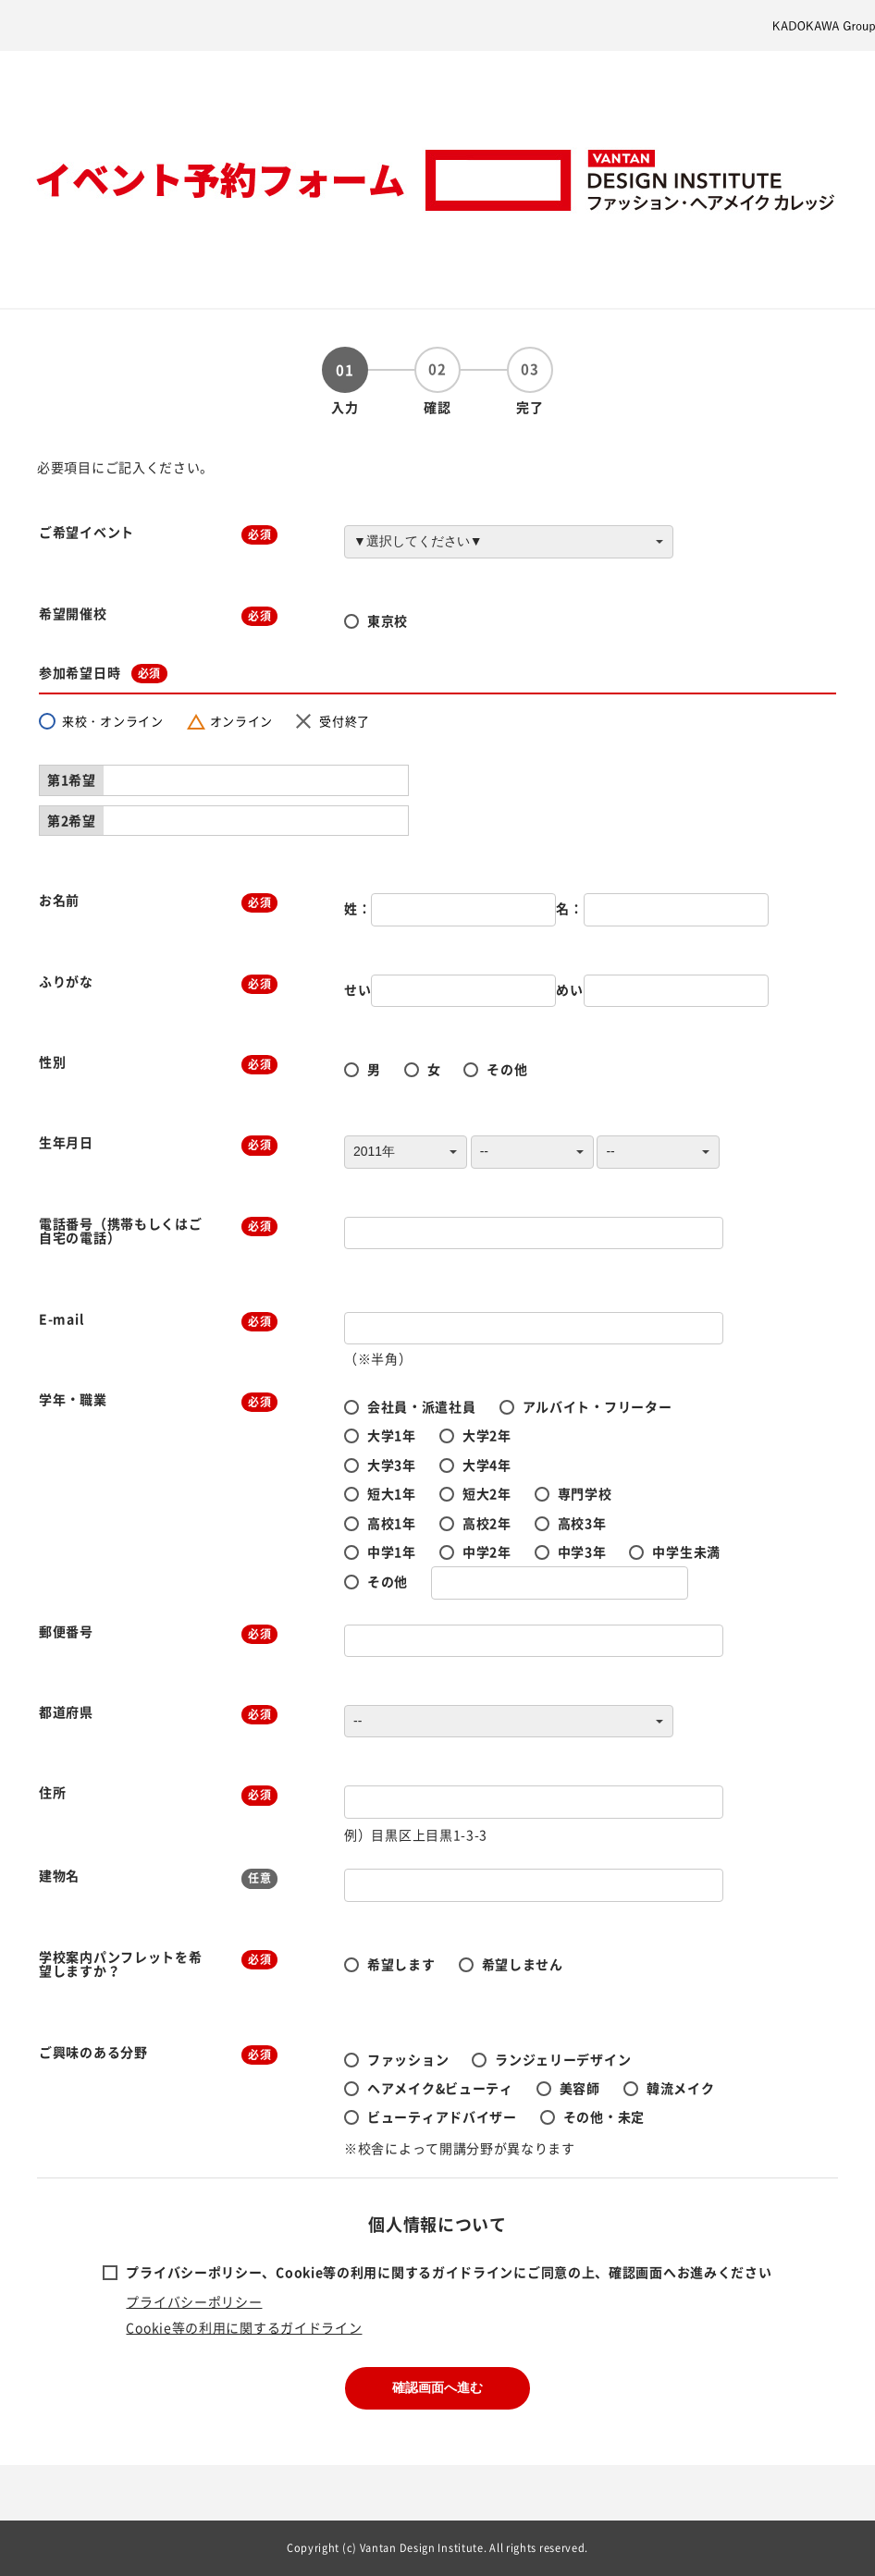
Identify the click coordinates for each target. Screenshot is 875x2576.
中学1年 (391, 1551)
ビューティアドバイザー (442, 2116)
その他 (507, 1069)
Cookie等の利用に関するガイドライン (244, 2327)
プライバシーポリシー (194, 2301)
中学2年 (486, 1551)
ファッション (408, 2059)
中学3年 (582, 1551)
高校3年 (582, 1523)
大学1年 (391, 1435)
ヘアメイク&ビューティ (440, 2088)
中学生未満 (686, 1551)
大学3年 (391, 1464)
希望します (401, 1964)
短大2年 (486, 1493)
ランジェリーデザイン (563, 2059)
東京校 (387, 620)
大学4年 (486, 1464)
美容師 (580, 2088)
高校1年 (391, 1523)
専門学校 (585, 1493)
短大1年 (391, 1493)
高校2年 (486, 1523)
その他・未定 (604, 2116)
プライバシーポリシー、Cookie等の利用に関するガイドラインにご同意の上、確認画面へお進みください (448, 2272)
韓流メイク (681, 2088)
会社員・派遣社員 (421, 1406)
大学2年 (486, 1435)
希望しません (522, 1964)
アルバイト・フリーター (597, 1406)
